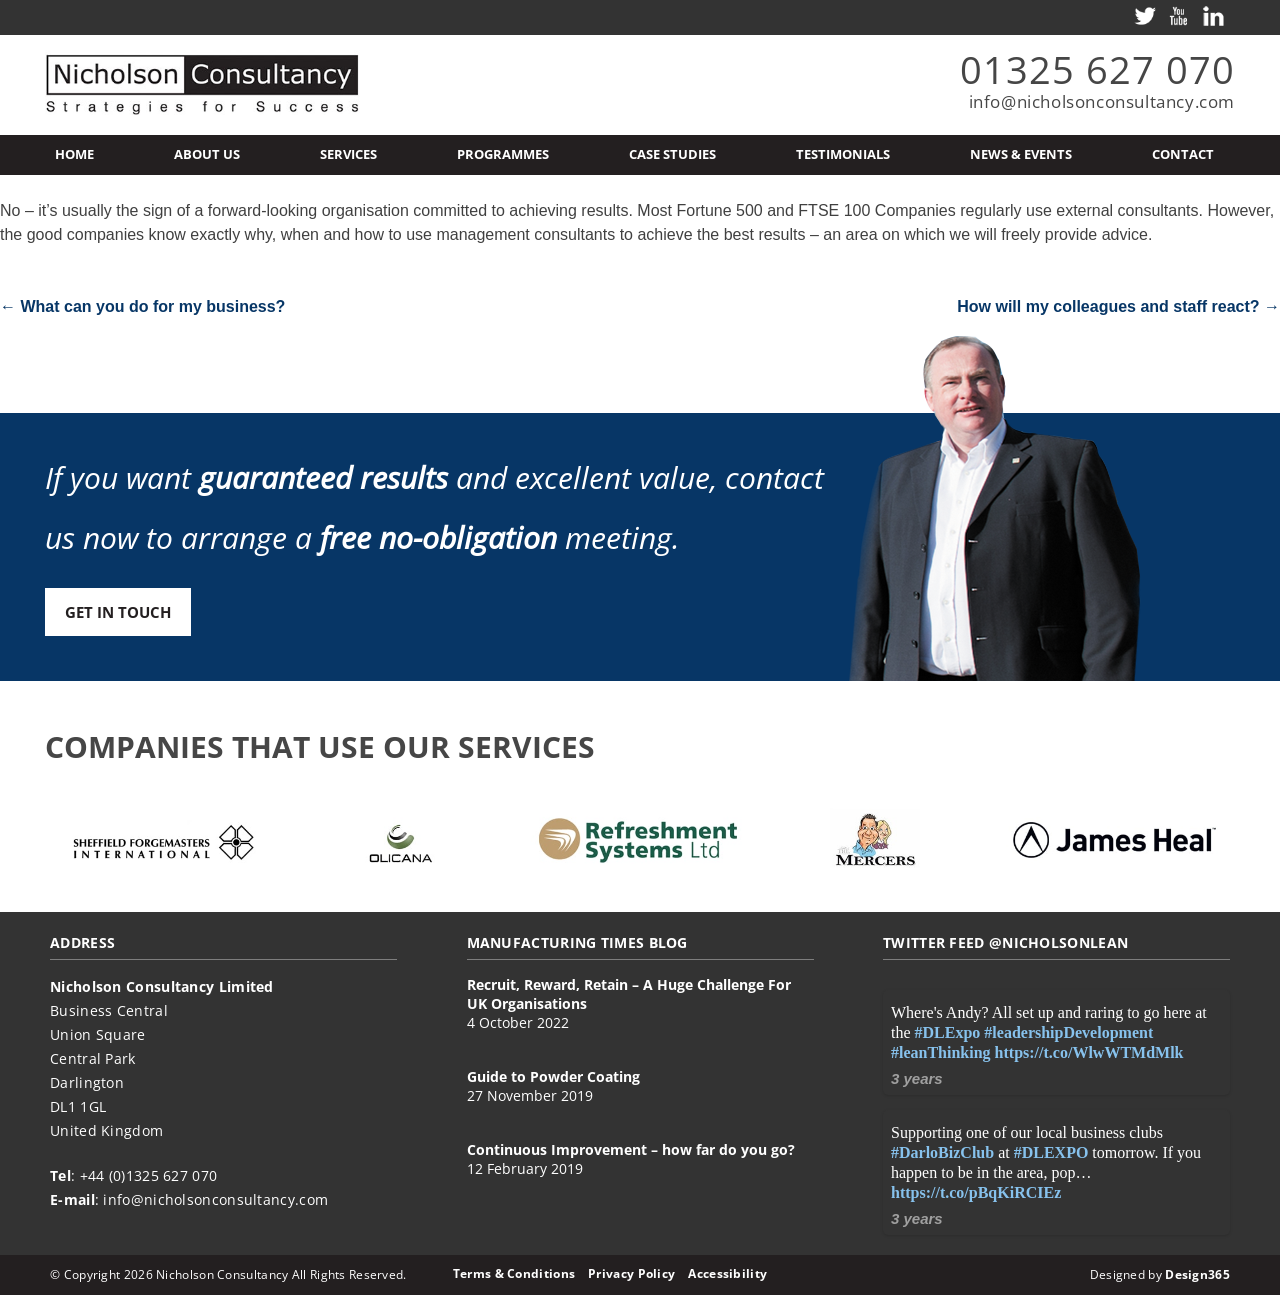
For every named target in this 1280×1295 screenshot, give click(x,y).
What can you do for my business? (142, 306)
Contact (1183, 154)
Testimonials (843, 154)
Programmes (503, 154)
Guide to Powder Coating (553, 1076)
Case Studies (672, 154)
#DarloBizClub (942, 1152)
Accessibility (727, 1273)
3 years (917, 1078)
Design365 (1197, 1274)
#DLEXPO (1051, 1152)
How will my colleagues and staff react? (1118, 306)
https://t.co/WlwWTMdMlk (1089, 1052)
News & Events (1021, 154)
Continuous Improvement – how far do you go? (631, 1149)
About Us (207, 154)
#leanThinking (941, 1052)
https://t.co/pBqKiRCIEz (976, 1192)
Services (348, 154)
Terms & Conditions (514, 1273)
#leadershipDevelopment (1068, 1032)
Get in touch (118, 612)
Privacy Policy (631, 1273)
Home (74, 154)
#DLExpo (948, 1032)
